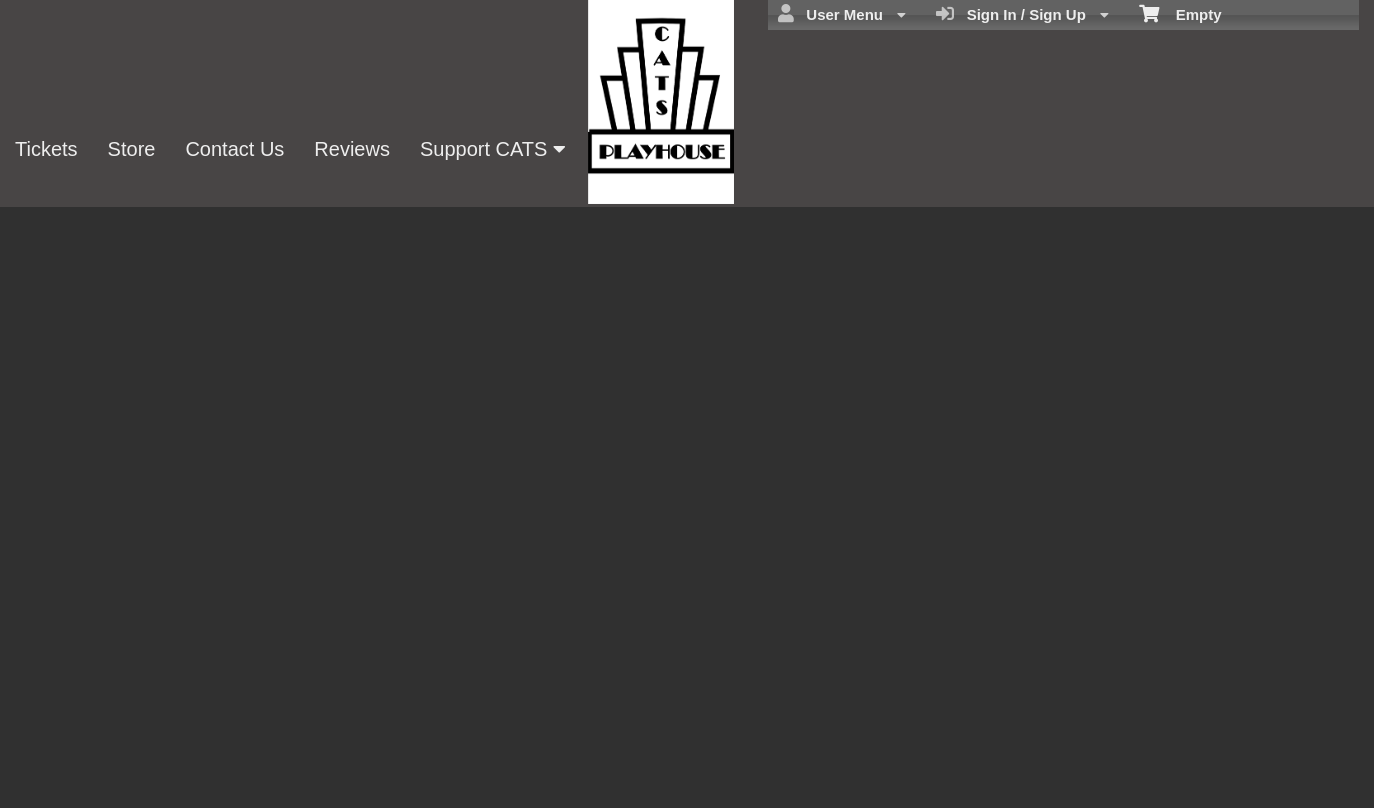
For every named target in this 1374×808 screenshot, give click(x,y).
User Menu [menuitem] (842, 14)
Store (132, 149)
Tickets (46, 149)
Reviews (352, 149)
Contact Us (234, 149)
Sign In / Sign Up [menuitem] (1022, 14)
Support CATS (493, 149)
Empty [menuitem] (1180, 13)
